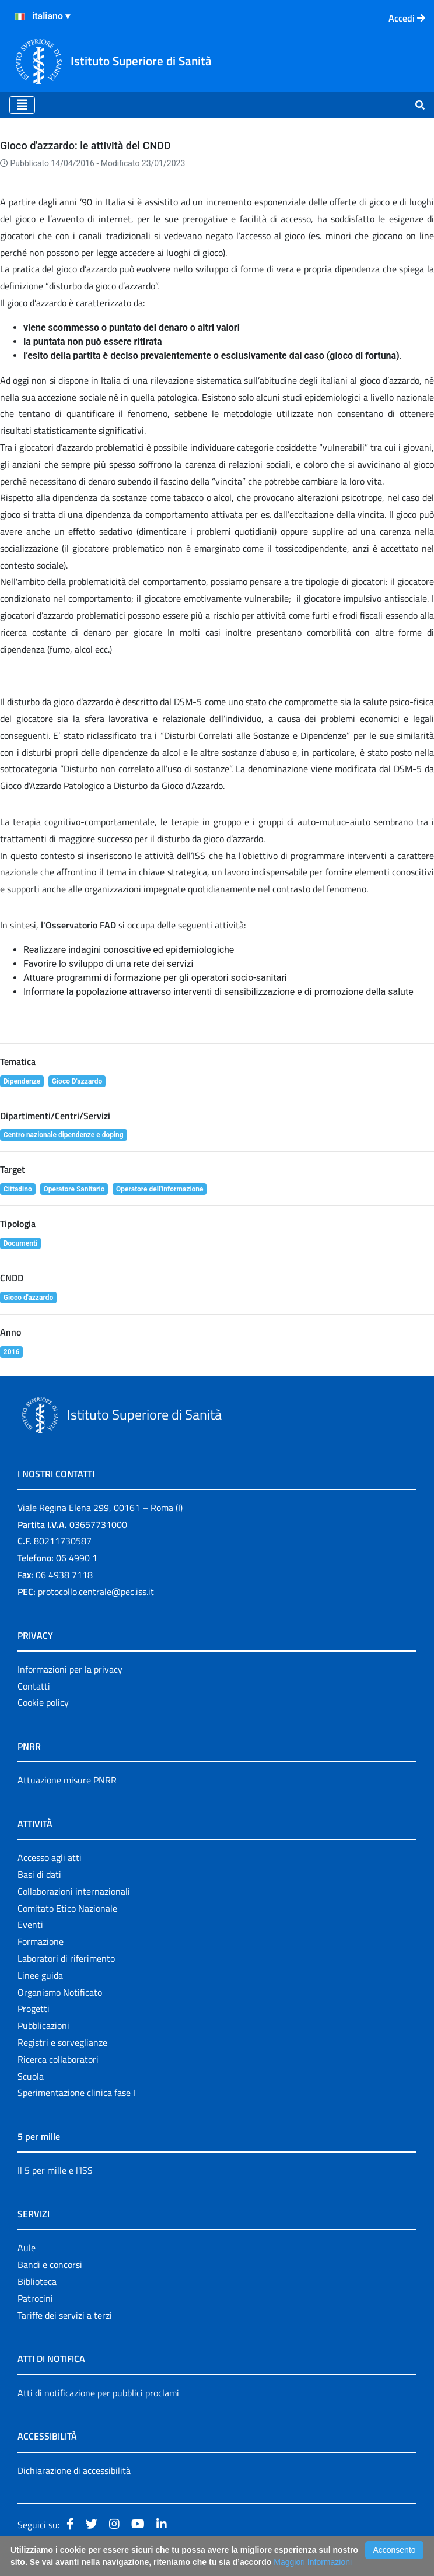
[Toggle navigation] (22, 105)
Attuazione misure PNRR (67, 1780)
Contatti (34, 1686)
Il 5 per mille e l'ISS (55, 2170)
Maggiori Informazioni (313, 2562)
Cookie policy (43, 1702)
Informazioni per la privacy (70, 1669)
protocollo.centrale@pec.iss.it (96, 1592)
